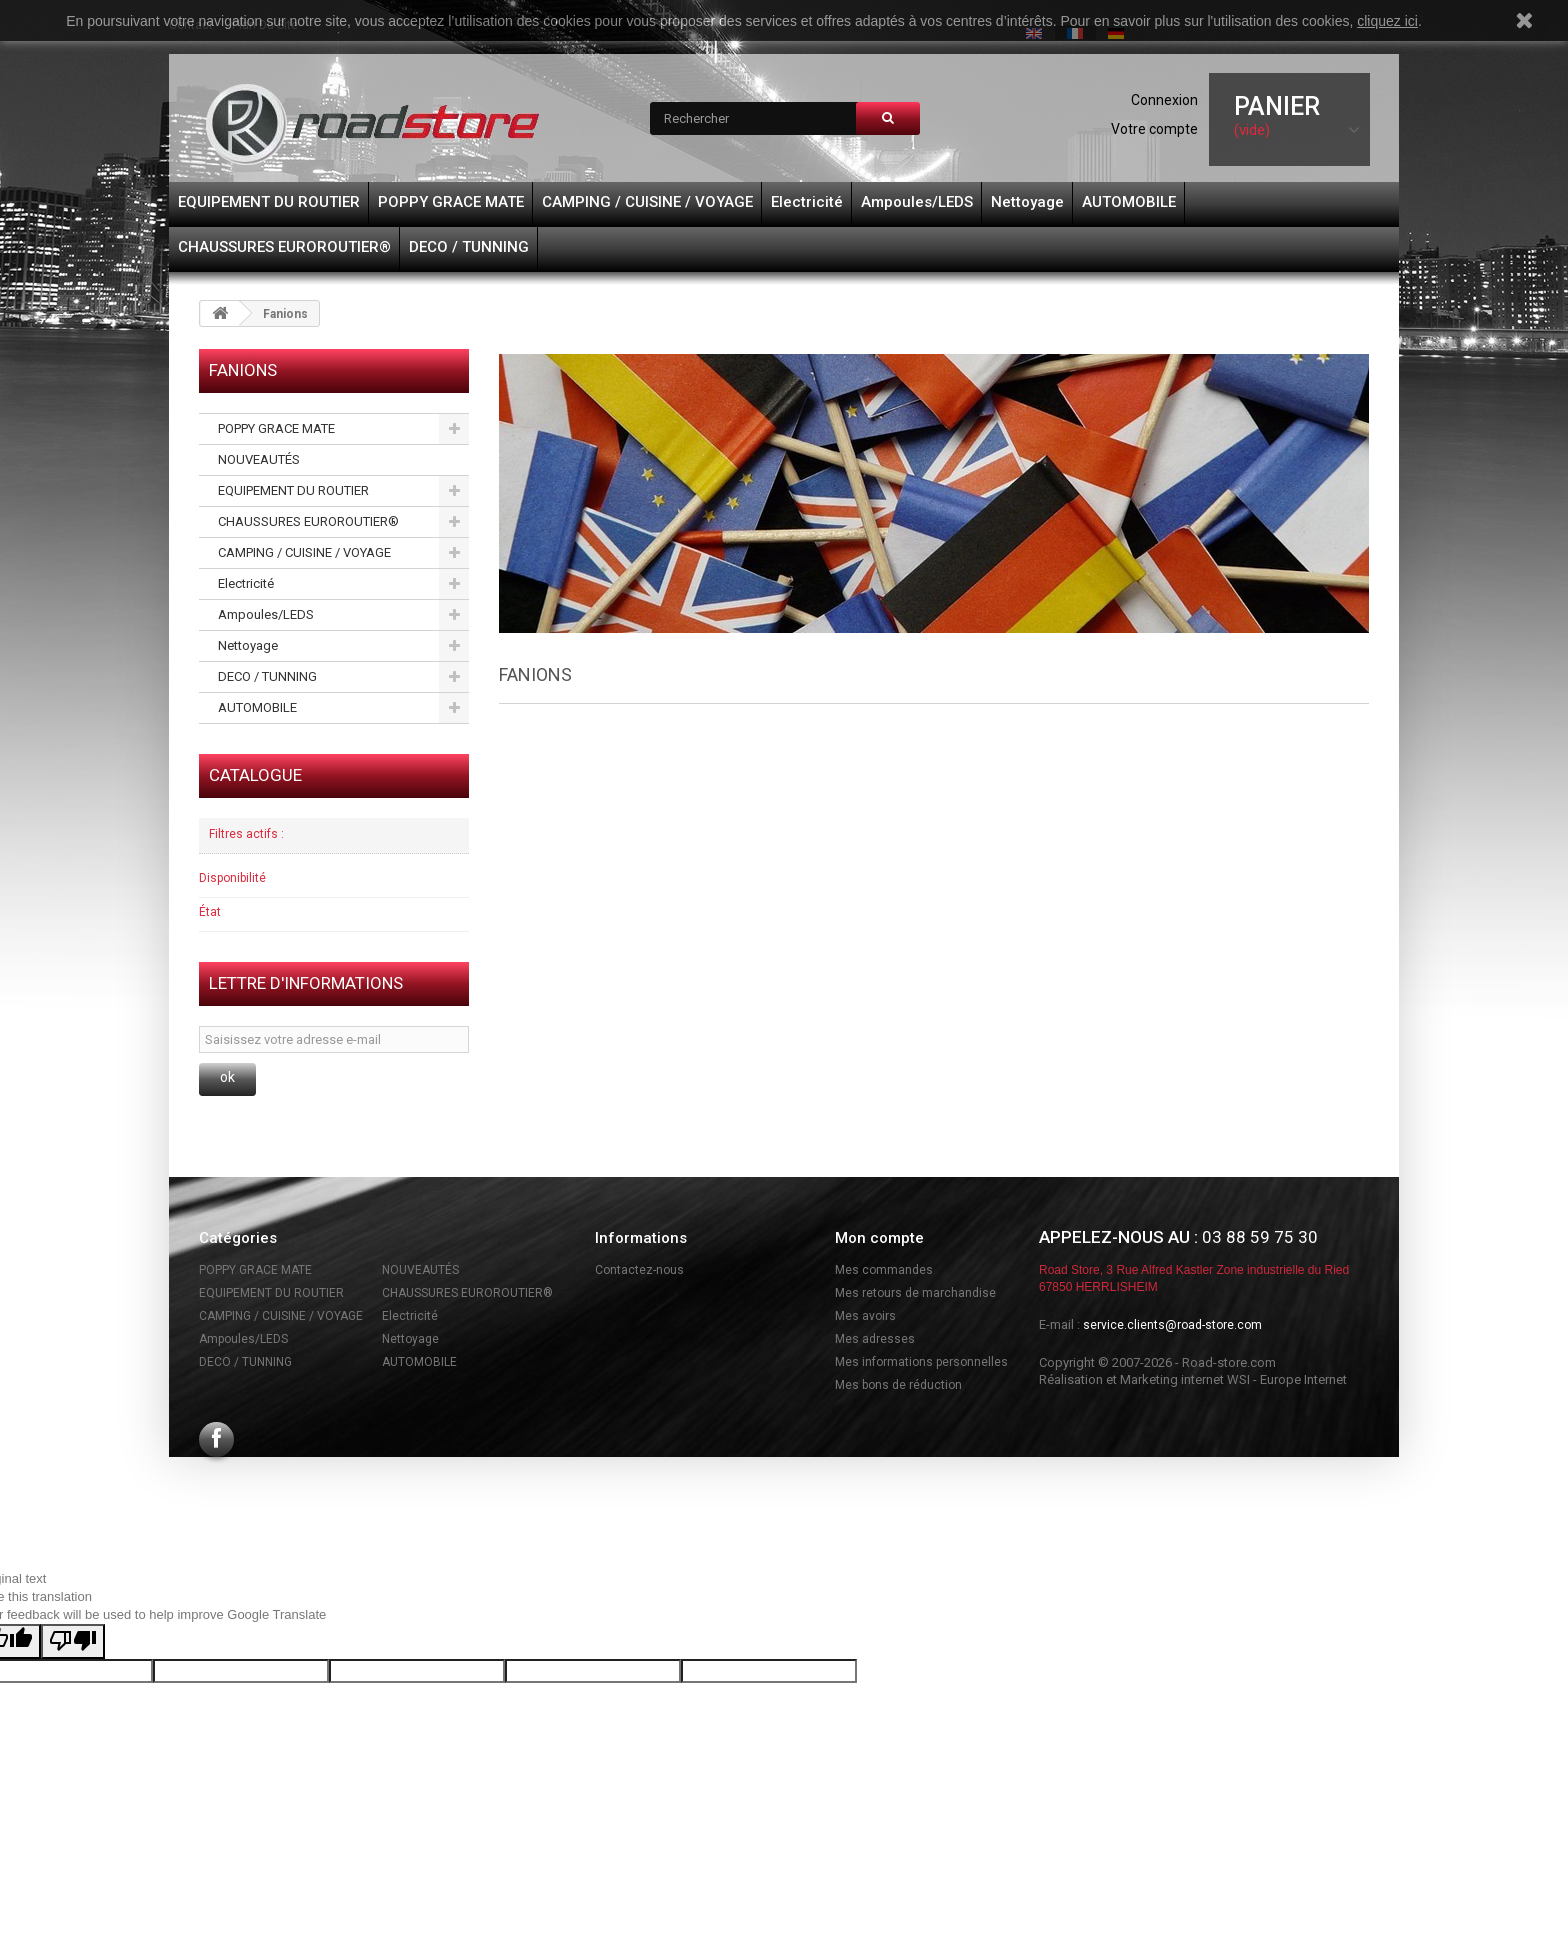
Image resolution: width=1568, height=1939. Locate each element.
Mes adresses (875, 1339)
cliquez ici (1387, 21)
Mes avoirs (865, 1316)
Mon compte (879, 1238)
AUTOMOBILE (1129, 202)
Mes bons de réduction (898, 1385)
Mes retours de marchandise (915, 1293)
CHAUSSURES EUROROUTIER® (284, 247)
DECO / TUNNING (469, 247)
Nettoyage (1027, 202)
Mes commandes (884, 1270)
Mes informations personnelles (921, 1362)
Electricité (807, 202)
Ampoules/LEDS (917, 202)
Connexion (1164, 100)
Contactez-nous (639, 1270)
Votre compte (1154, 129)
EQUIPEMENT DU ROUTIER (269, 202)
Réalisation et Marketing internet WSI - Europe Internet (1193, 1379)
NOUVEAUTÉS (259, 459)
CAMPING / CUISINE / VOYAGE (647, 202)
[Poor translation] (73, 1641)
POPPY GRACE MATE (451, 202)
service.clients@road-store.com (1172, 1325)
